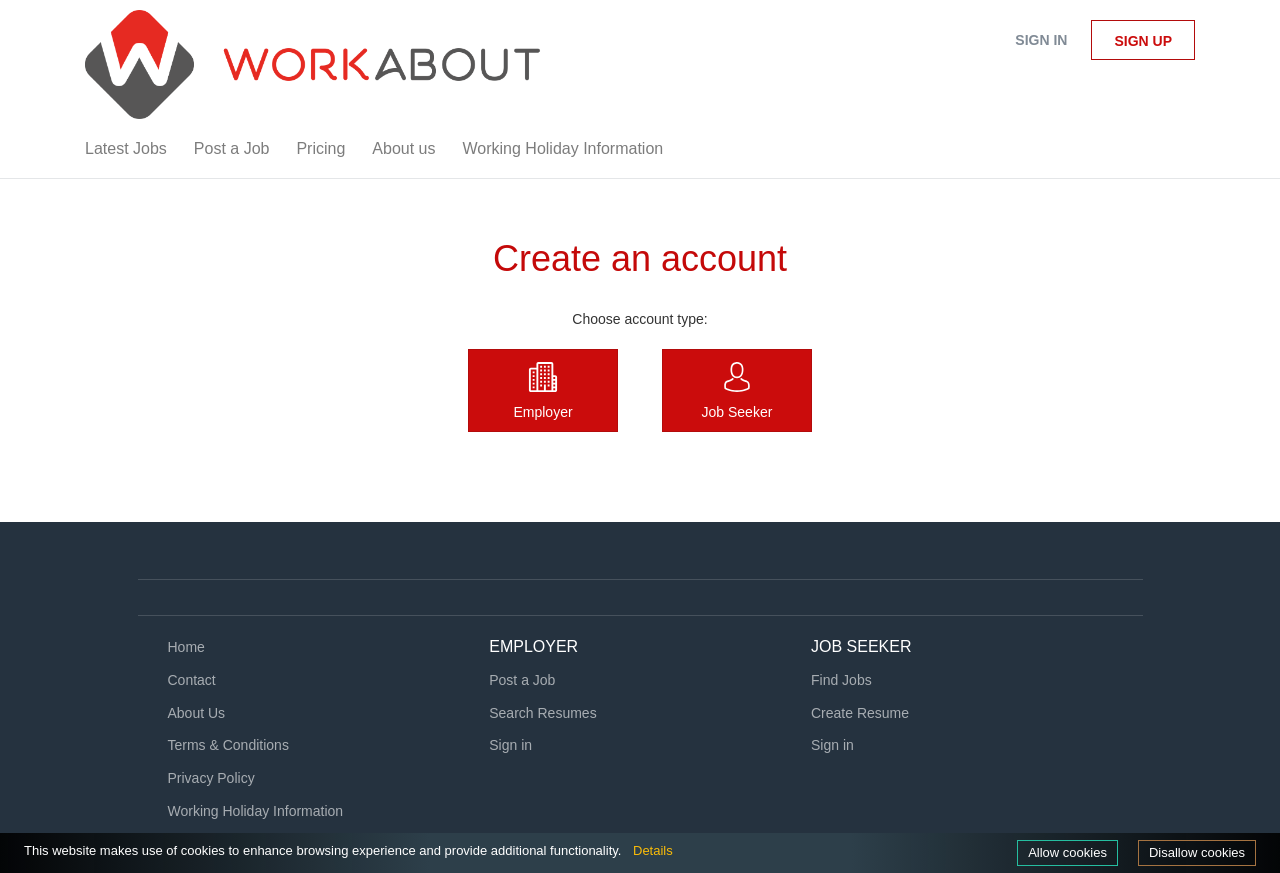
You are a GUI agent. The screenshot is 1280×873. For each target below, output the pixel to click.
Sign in (1041, 40)
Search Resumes (542, 713)
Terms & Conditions (228, 745)
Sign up (1143, 41)
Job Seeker (737, 412)
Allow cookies (1067, 852)
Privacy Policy (211, 778)
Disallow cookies (1197, 852)
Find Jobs (841, 680)
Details (653, 850)
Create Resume (860, 713)
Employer (542, 412)
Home (186, 647)
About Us (197, 713)
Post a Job (522, 680)
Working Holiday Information (256, 811)
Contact (192, 680)
